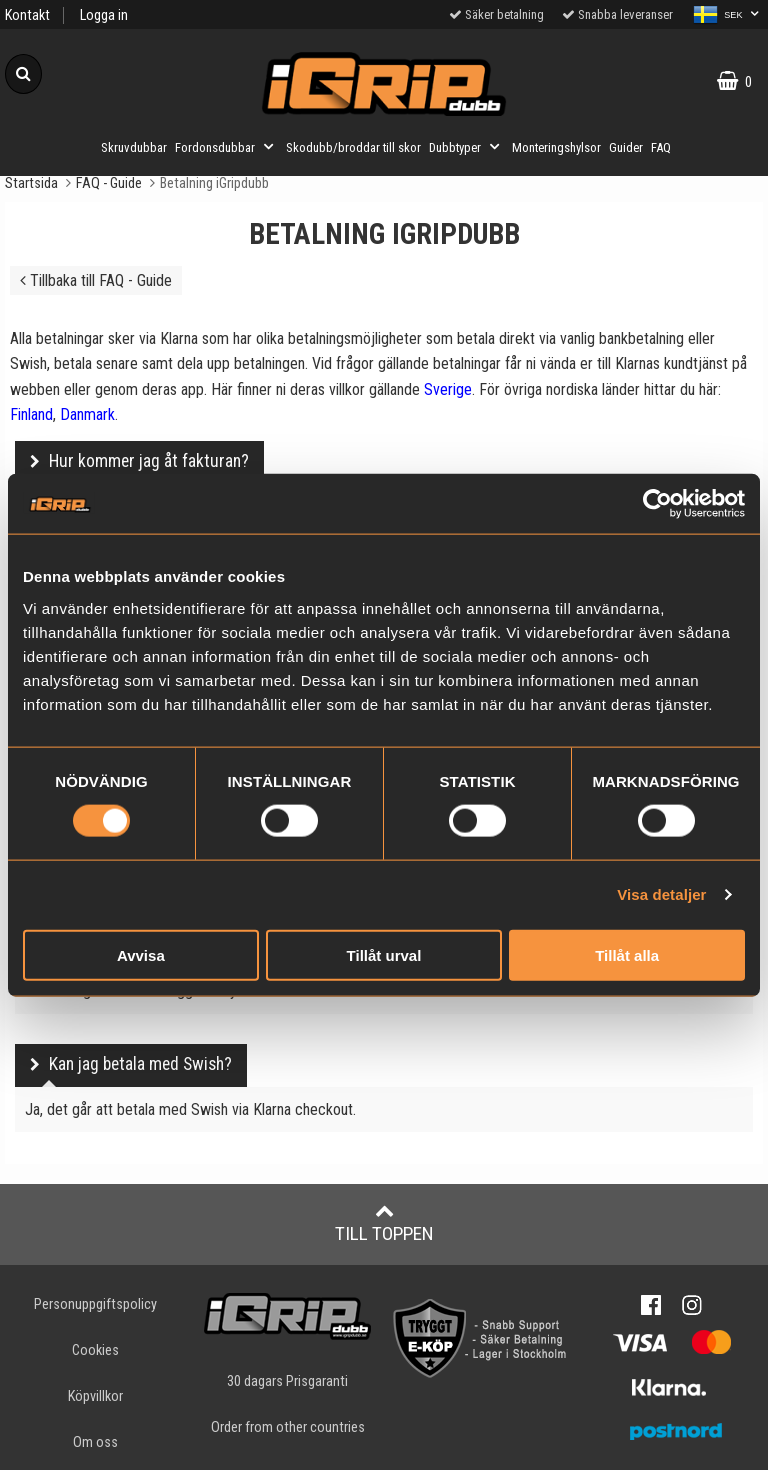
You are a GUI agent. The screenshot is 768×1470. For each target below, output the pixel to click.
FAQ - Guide (109, 183)
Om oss (95, 1442)
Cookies (95, 1350)
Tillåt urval (384, 954)
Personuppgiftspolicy (95, 1304)
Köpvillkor (95, 1396)
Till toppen (384, 1223)
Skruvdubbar (134, 147)
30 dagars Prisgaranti (287, 1381)
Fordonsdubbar (226, 147)
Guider (626, 147)
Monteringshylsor (556, 147)
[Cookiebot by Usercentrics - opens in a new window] (657, 504)
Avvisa (141, 954)
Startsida (31, 183)
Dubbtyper (466, 147)
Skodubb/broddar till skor (353, 147)
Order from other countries (288, 1427)
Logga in (104, 15)
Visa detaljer (661, 894)
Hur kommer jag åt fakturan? (149, 461)
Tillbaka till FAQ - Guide (96, 280)
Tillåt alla (627, 954)
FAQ (661, 147)
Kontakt (27, 15)
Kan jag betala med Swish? (140, 1064)
